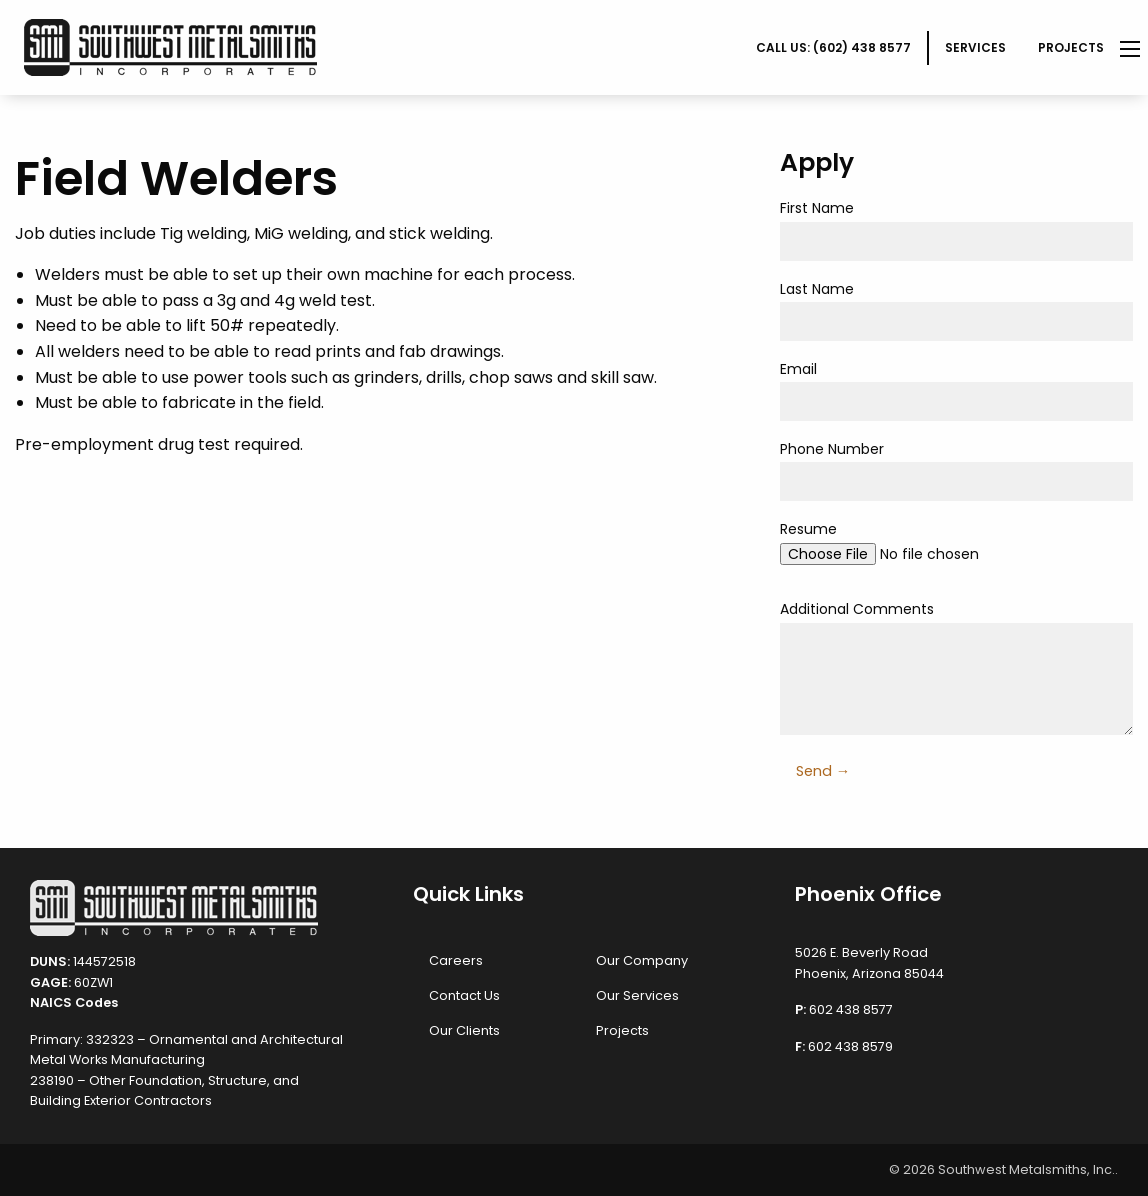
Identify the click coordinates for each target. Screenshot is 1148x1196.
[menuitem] (834, 48)
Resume (956, 550)
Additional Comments (956, 666)
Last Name (956, 310)
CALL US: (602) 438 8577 (833, 47)
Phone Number (956, 470)
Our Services (637, 995)
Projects (1071, 47)
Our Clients (464, 1030)
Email (956, 390)
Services (975, 47)
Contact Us (464, 995)
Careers (456, 960)
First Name (956, 229)
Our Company (642, 960)
